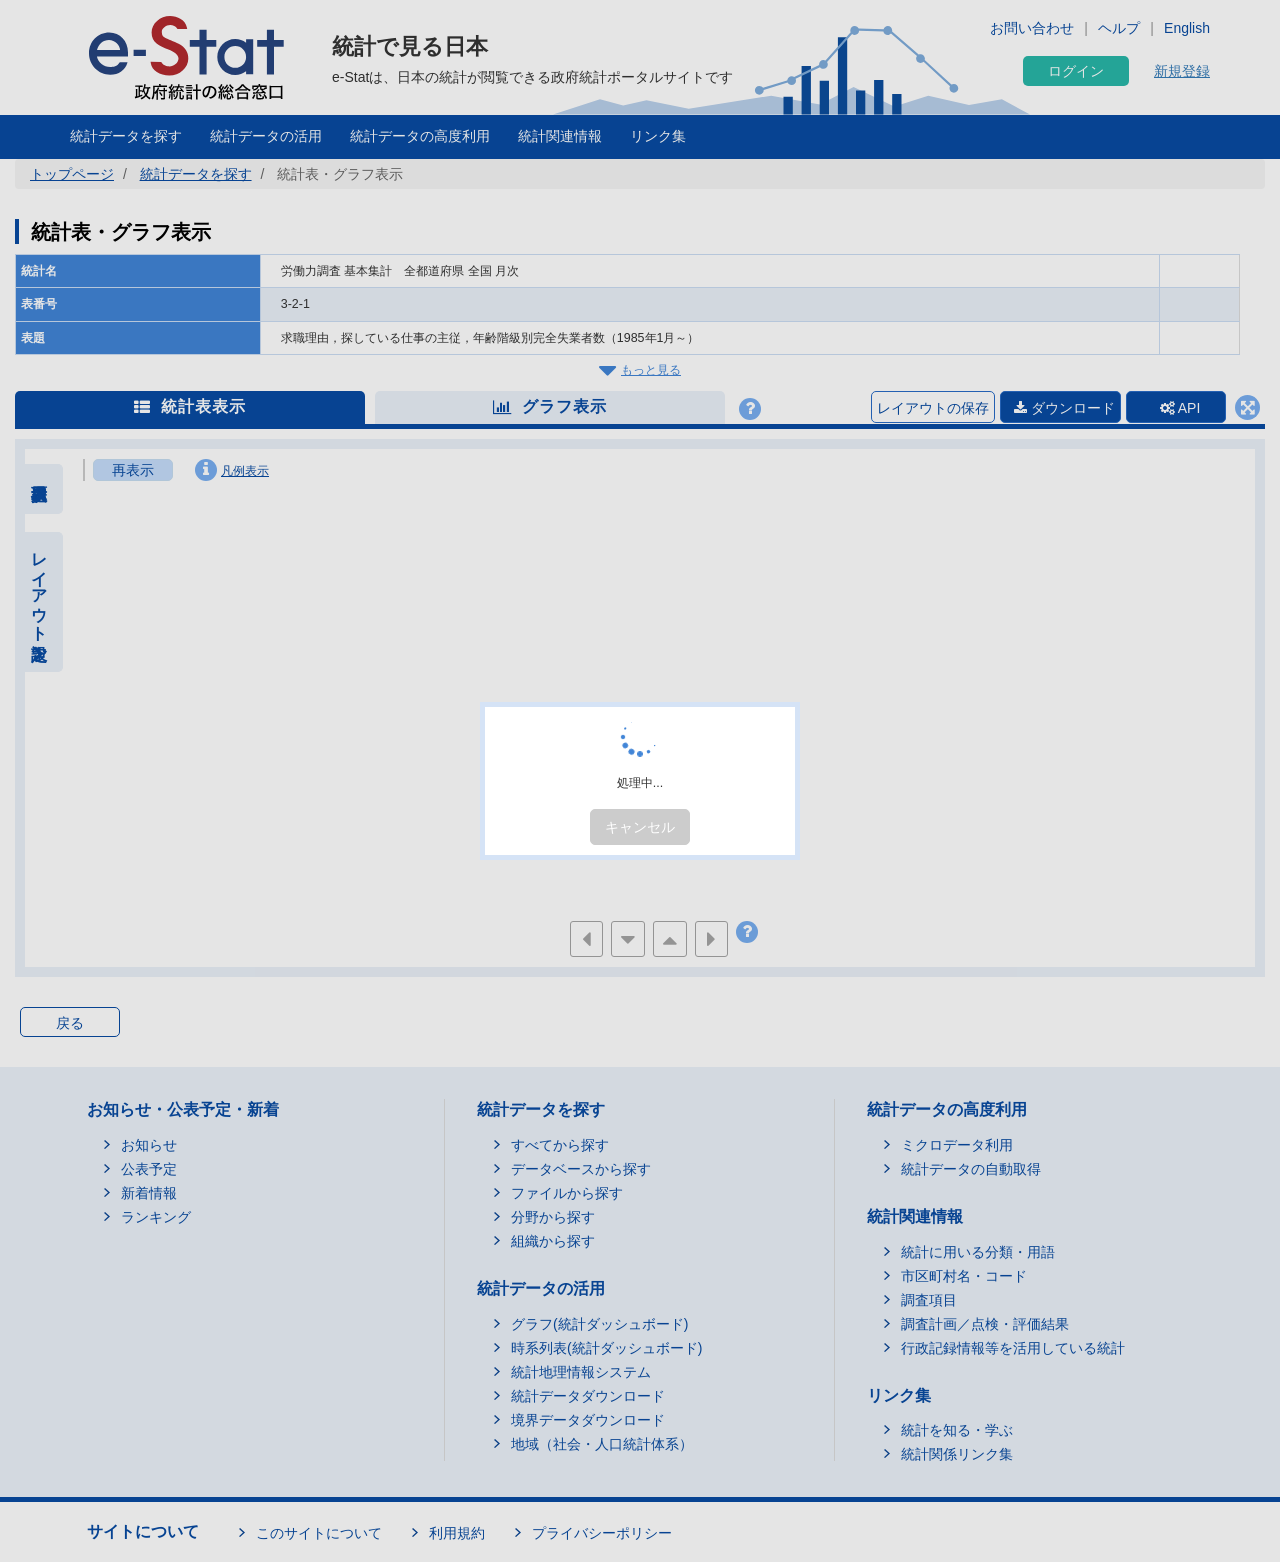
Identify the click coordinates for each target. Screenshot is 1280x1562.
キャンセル (640, 827)
